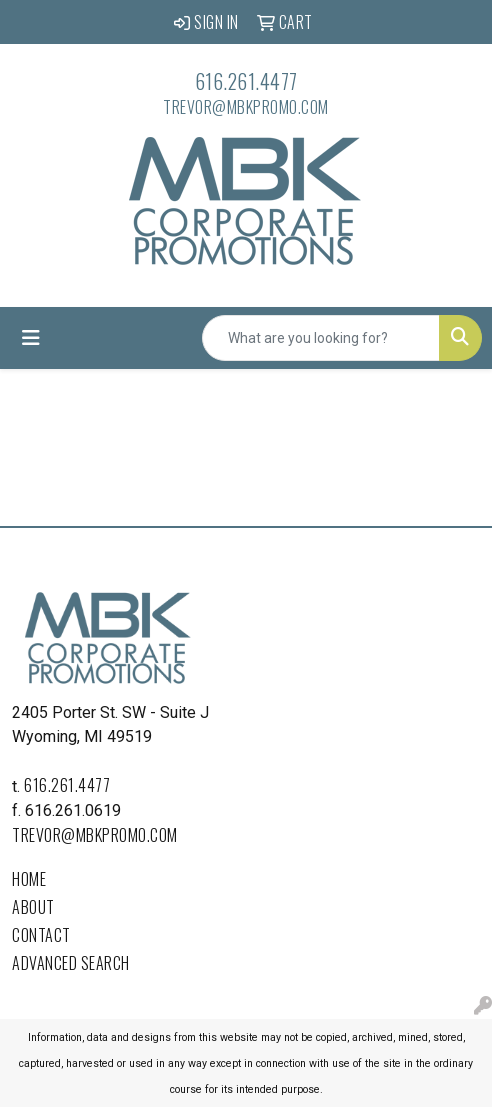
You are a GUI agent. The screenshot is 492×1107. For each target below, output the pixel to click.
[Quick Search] (321, 338)
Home (29, 879)
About (33, 907)
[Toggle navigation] (31, 338)
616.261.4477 (246, 81)
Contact (41, 935)
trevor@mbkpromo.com (246, 107)
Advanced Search (71, 963)
